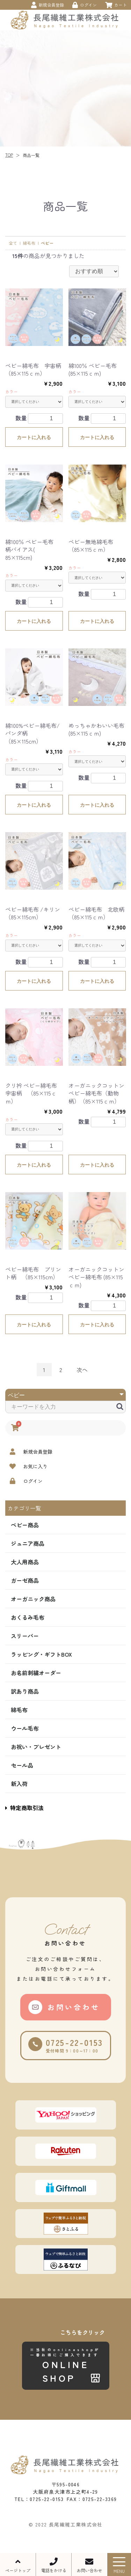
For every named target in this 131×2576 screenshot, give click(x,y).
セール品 (22, 1765)
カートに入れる (34, 437)
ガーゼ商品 (25, 1580)
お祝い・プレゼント (36, 1746)
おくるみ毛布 (27, 1617)
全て (13, 243)
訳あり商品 (25, 1691)
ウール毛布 (25, 1728)
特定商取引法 (24, 1807)
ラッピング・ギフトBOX (41, 1654)
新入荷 (19, 1783)
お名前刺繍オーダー (36, 1673)
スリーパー (25, 1636)
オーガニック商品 (33, 1599)
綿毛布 (19, 1709)
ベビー (47, 243)
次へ (82, 1369)
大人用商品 (25, 1562)
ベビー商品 (25, 1525)
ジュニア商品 (27, 1543)
